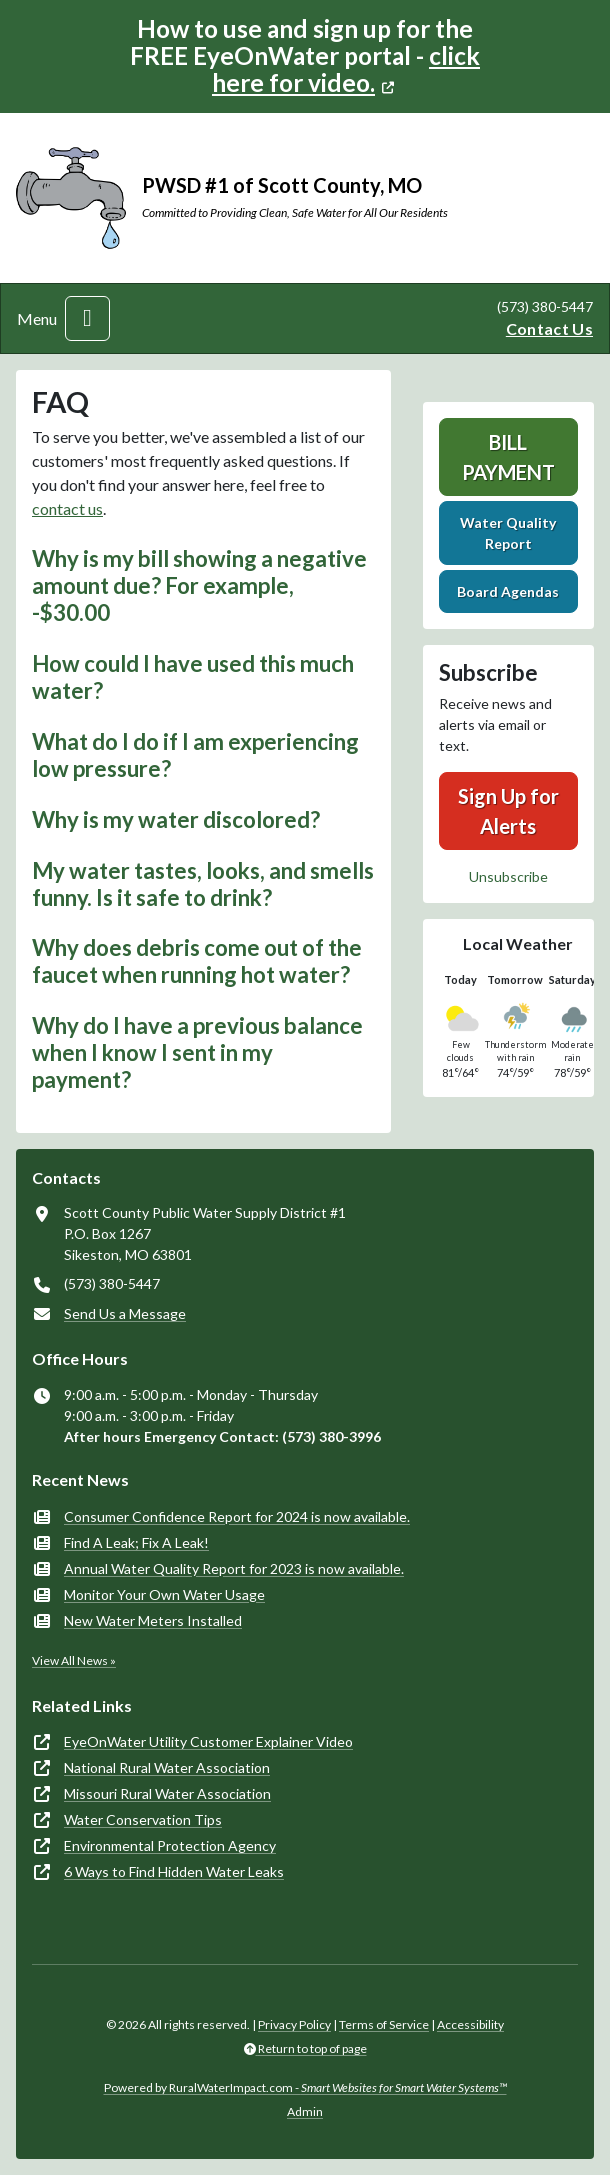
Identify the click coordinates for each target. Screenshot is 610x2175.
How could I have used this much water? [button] (193, 677)
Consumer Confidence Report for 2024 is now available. (237, 1516)
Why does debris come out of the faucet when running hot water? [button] (197, 961)
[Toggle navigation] (87, 318)
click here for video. (346, 69)
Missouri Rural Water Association (167, 1793)
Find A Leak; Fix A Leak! (136, 1542)
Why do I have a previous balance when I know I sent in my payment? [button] (197, 1052)
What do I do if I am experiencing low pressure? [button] (195, 755)
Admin (305, 2111)
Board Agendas (508, 591)
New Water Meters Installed (153, 1620)
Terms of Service (384, 2024)
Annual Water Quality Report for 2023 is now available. (234, 1568)
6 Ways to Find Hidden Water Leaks (174, 1871)
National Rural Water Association (167, 1767)
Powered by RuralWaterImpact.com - (305, 2087)
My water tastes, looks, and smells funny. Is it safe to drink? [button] (203, 884)
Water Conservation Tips (143, 1819)
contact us (67, 508)
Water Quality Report (508, 533)
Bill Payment (508, 457)
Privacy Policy (294, 2024)
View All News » (74, 1660)
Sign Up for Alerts (508, 811)
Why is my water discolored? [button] (176, 819)
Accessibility (470, 2024)
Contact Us (549, 328)
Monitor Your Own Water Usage (164, 1594)
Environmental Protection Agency (170, 1845)
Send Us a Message (125, 1313)
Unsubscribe (508, 876)
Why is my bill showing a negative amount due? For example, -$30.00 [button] (199, 585)
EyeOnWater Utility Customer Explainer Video (208, 1741)
